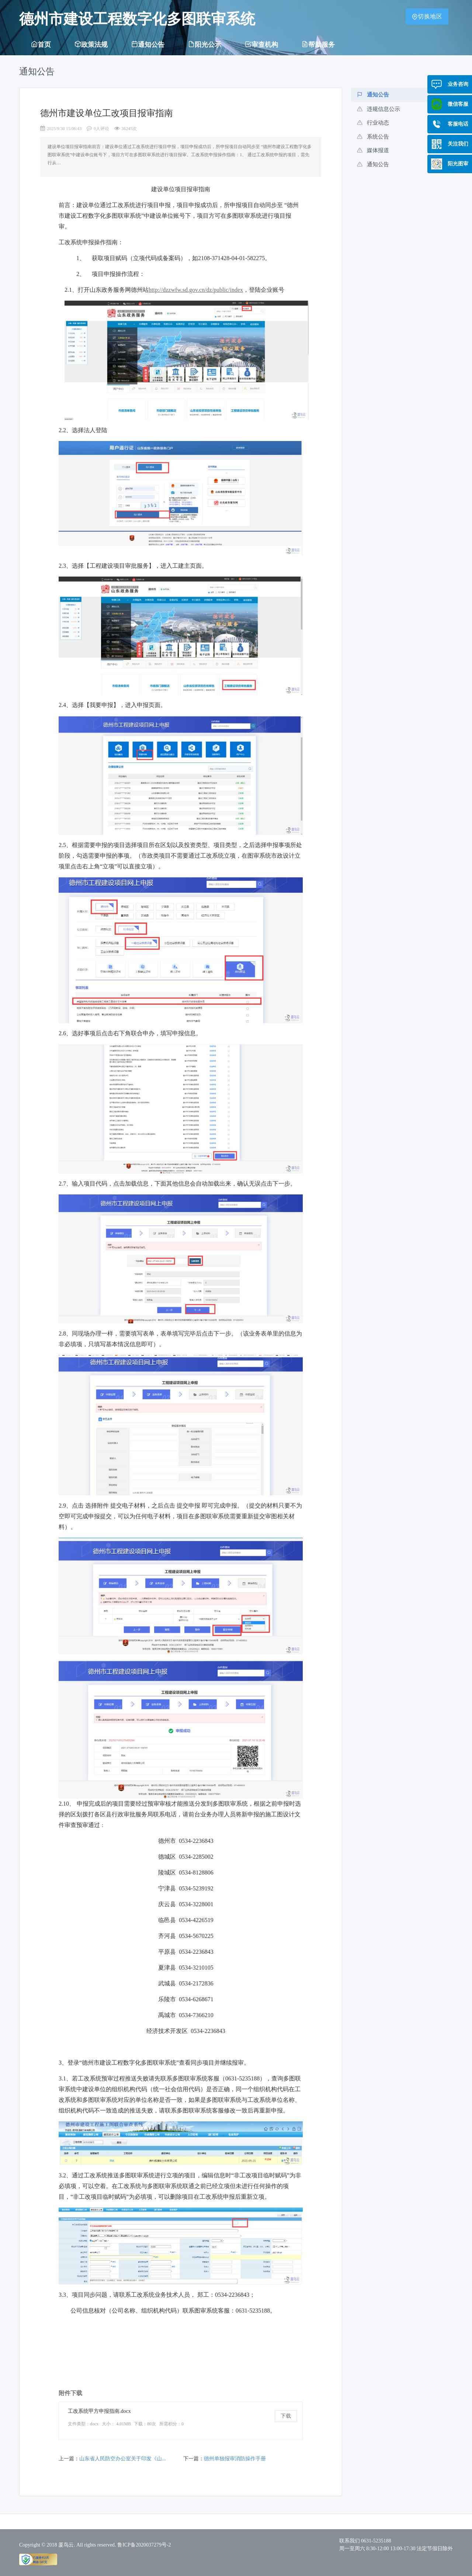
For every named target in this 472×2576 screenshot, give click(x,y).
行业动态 (373, 123)
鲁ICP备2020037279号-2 (144, 2545)
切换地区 (427, 16)
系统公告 (373, 137)
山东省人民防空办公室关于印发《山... (122, 2458)
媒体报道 (373, 150)
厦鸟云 (66, 2545)
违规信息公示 (378, 109)
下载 (286, 2416)
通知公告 (373, 95)
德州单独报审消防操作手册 (235, 2458)
